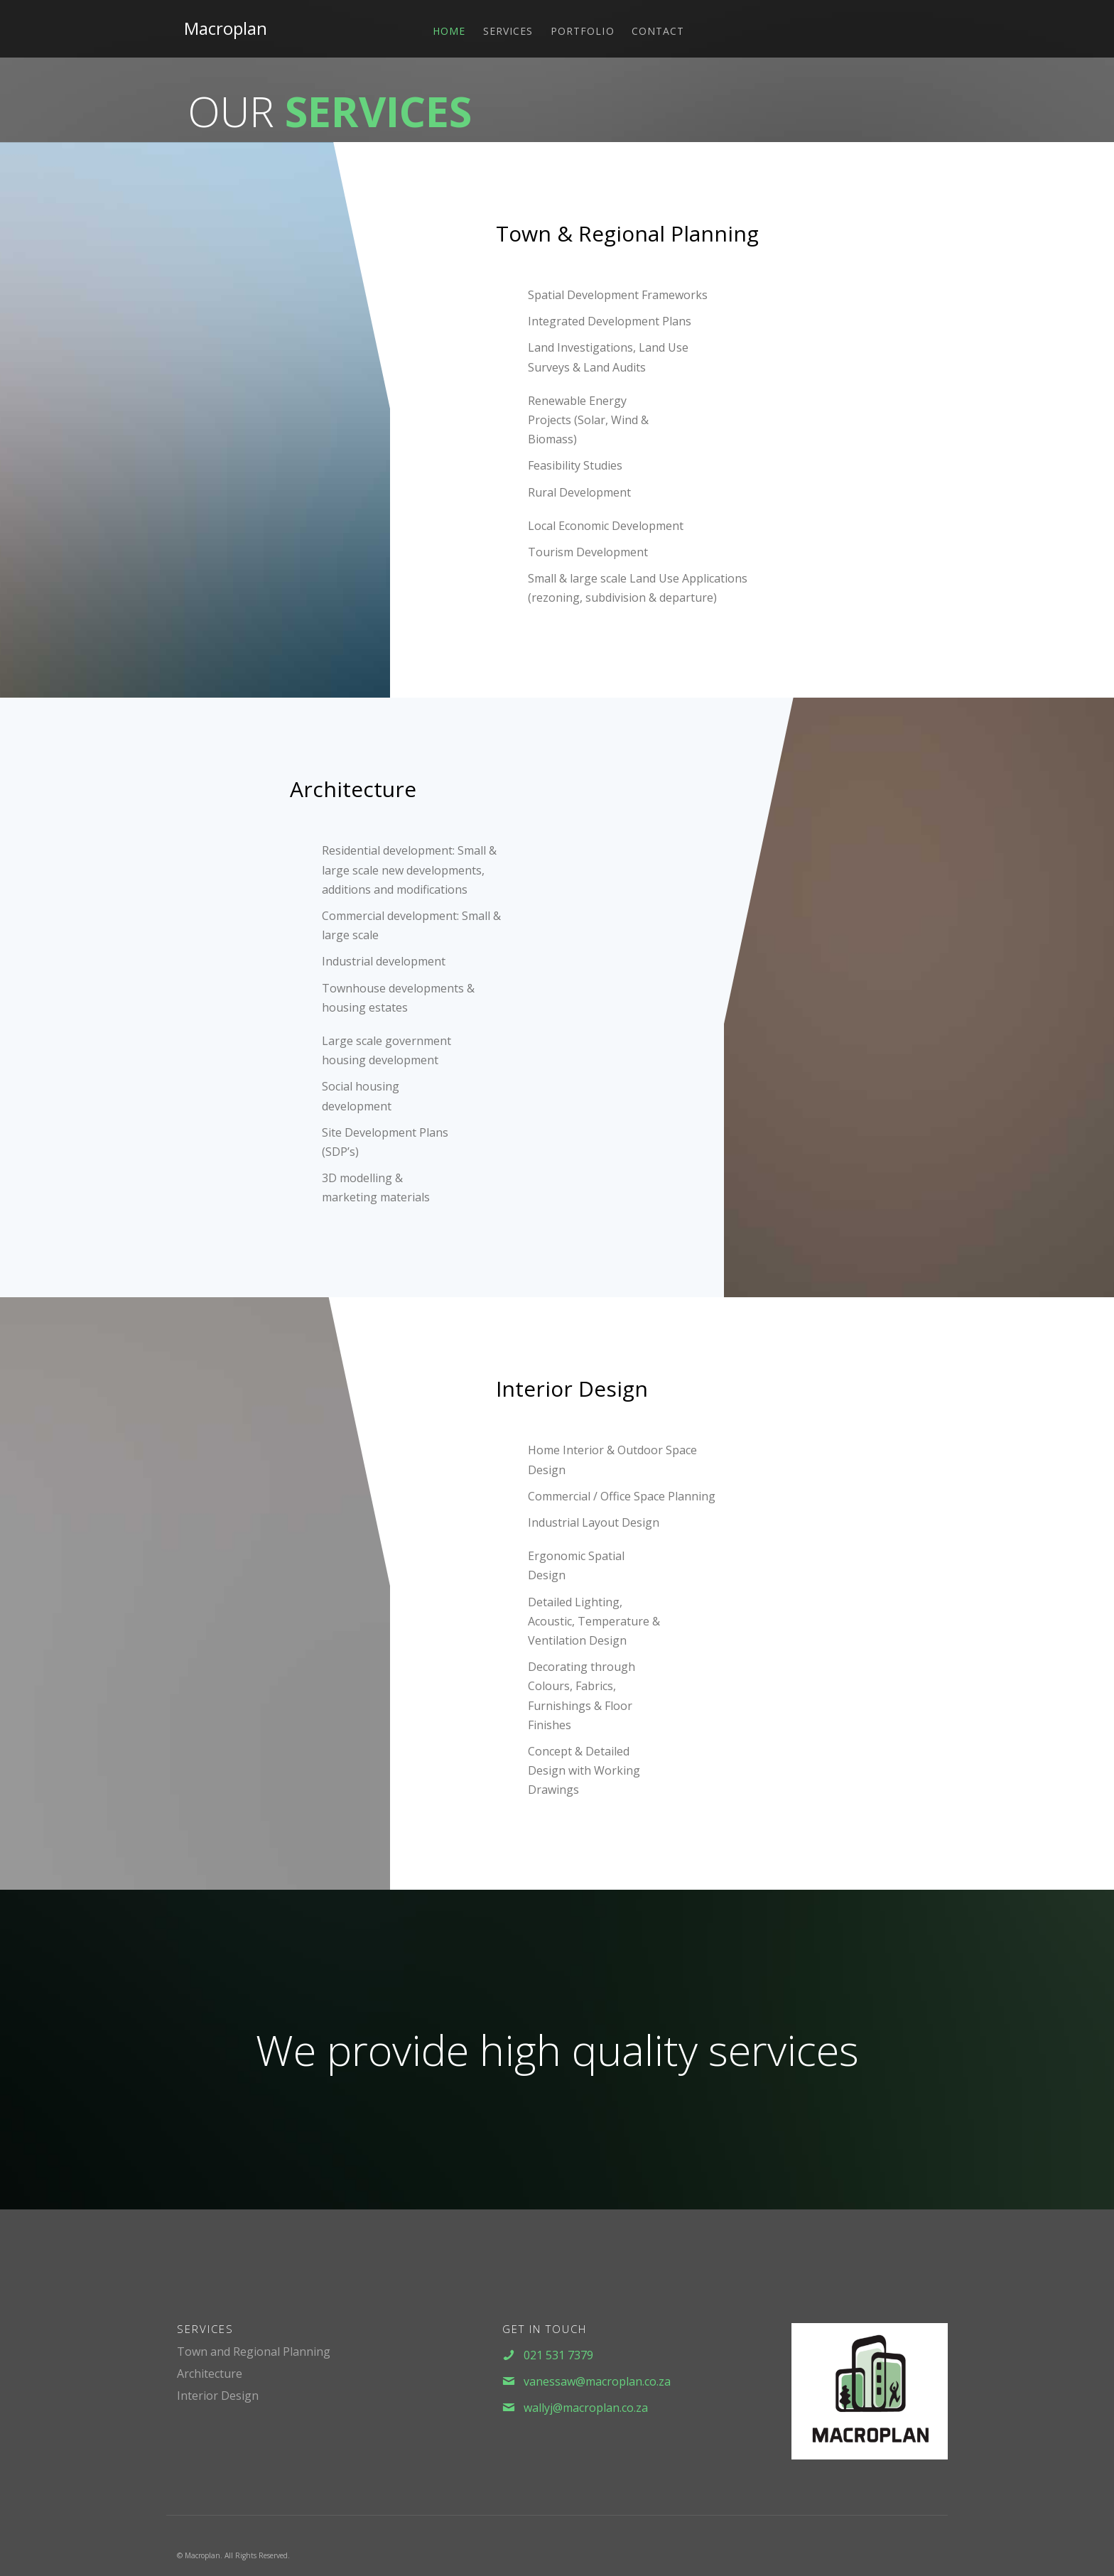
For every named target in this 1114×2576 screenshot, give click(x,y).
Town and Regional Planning (253, 2351)
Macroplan (225, 28)
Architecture (209, 2373)
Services (508, 31)
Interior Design (218, 2395)
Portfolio (583, 31)
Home (449, 31)
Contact (658, 31)
